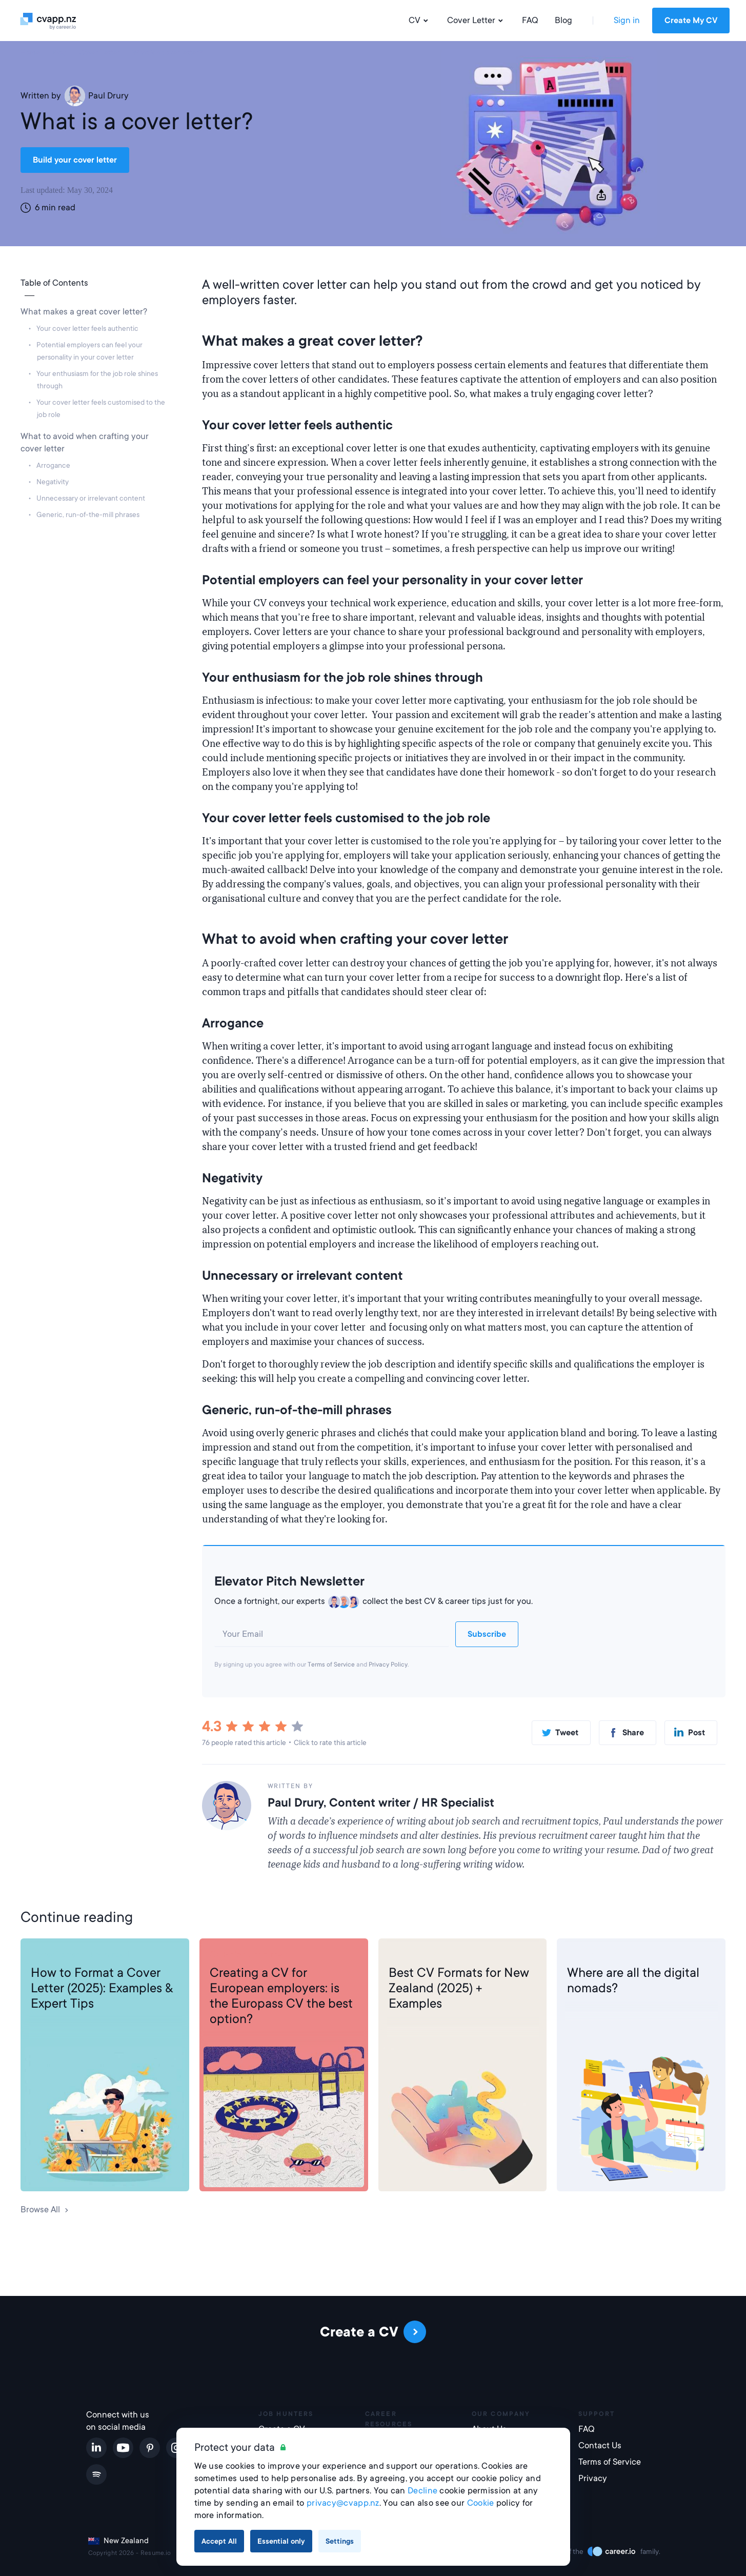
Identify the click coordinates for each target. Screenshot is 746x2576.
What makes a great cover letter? (85, 311)
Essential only (281, 2541)
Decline (422, 2490)
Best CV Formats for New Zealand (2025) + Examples (459, 1988)
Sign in (627, 20)
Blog (563, 20)
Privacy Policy (388, 1664)
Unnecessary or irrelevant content (90, 498)
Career (580, 1954)
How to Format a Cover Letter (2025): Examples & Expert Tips (102, 1988)
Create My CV (690, 20)
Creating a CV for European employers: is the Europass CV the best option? (281, 1996)
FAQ (530, 20)
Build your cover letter (75, 160)
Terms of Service (331, 1664)
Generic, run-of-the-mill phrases (87, 514)
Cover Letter (476, 20)
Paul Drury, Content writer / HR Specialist (381, 1802)
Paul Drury (97, 96)
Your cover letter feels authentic (88, 328)
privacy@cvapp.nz (343, 2503)
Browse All (45, 2209)
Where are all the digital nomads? (633, 1980)
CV (420, 20)
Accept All (219, 2541)
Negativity (52, 482)
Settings (340, 2541)
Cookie (480, 2503)
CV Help (225, 1954)
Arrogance (54, 465)
